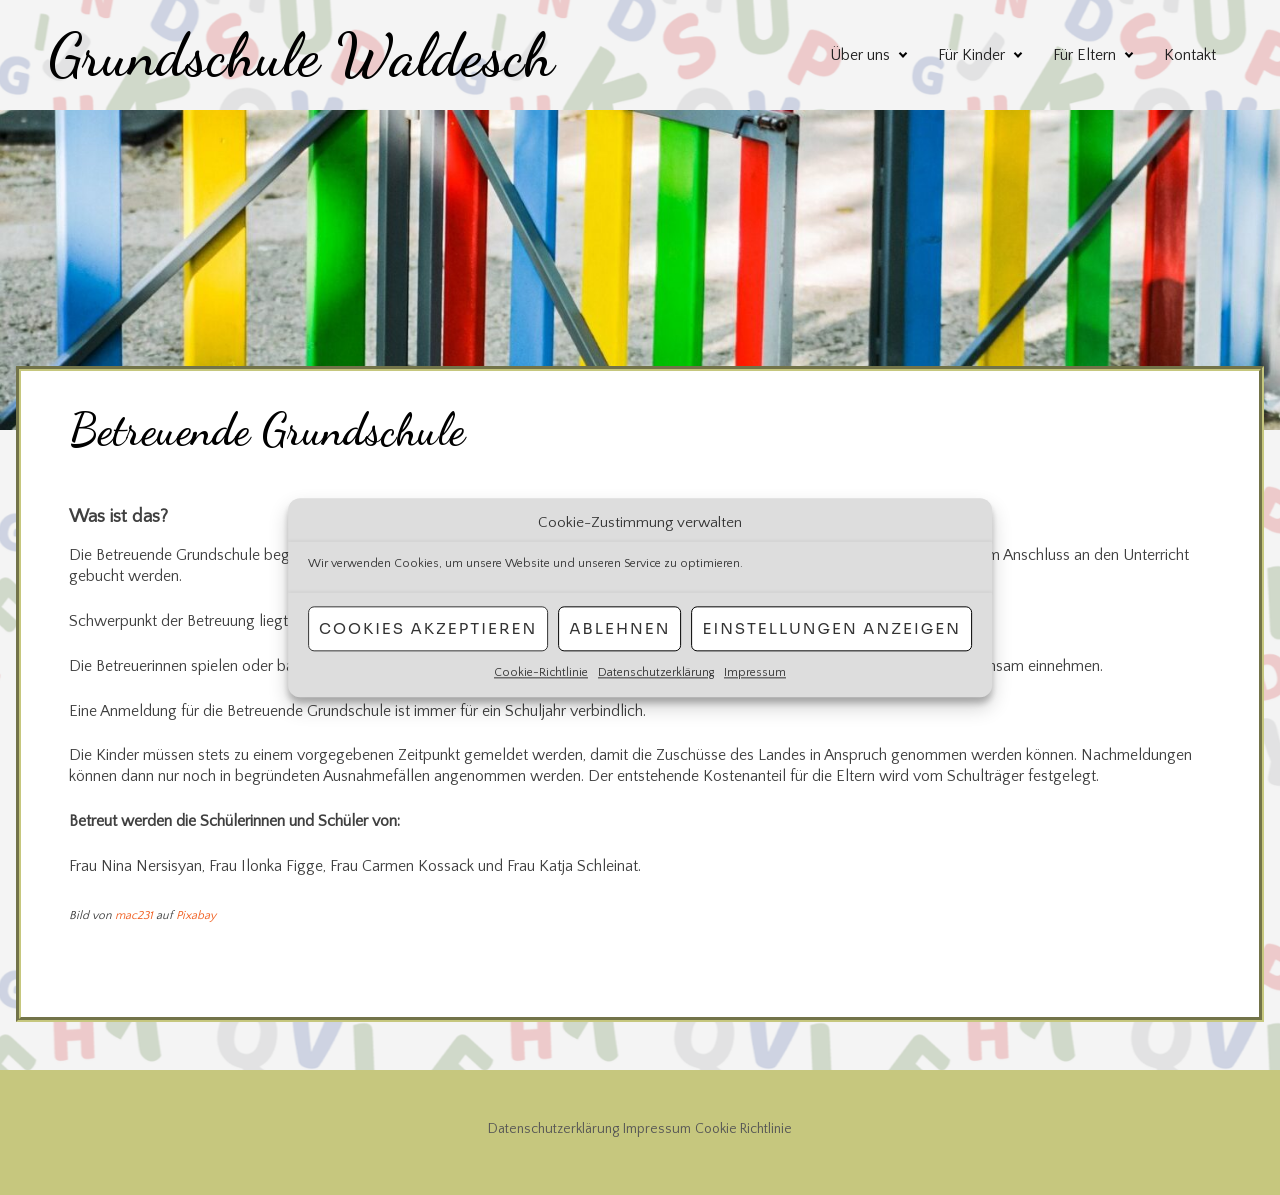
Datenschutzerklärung (656, 672)
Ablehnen (619, 628)
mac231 (134, 915)
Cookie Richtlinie (743, 1129)
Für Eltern (1084, 55)
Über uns (860, 55)
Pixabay (196, 915)
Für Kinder (971, 55)
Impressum (755, 672)
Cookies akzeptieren (428, 628)
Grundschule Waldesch (301, 55)
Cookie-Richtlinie (541, 672)
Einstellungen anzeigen (831, 628)
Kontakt (1190, 55)
